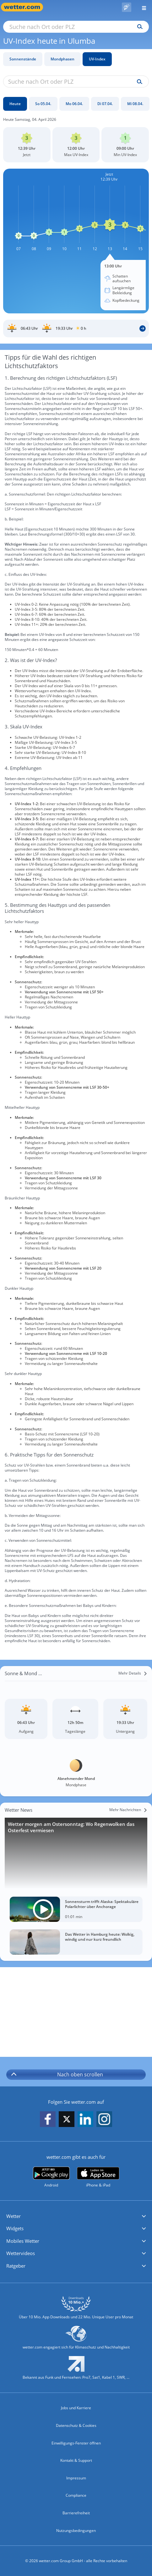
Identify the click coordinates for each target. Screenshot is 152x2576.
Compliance (76, 2495)
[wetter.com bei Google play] (51, 2177)
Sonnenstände (22, 59)
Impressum (76, 2478)
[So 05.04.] (43, 104)
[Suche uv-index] (138, 82)
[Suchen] (138, 27)
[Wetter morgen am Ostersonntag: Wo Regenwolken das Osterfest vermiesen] (76, 1853)
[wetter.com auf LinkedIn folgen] (85, 2119)
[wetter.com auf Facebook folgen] (48, 2119)
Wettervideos (20, 2253)
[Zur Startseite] (25, 7)
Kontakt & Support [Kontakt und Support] (76, 2460)
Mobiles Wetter (22, 2241)
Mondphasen (62, 59)
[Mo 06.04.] (74, 104)
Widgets (15, 2228)
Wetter (13, 2216)
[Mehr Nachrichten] (128, 1809)
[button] (76, 2216)
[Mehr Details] (132, 1673)
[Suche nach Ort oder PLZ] (76, 27)
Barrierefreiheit (76, 2513)
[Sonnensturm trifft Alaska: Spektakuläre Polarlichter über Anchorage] (76, 1909)
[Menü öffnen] (141, 7)
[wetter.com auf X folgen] (66, 2121)
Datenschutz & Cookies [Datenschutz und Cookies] (76, 2425)
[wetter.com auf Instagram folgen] (104, 2119)
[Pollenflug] (126, 7)
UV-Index (97, 59)
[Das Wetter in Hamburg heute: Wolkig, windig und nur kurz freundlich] (76, 1942)
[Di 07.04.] (105, 104)
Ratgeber (15, 2266)
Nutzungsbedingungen (76, 2530)
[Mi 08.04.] (135, 104)
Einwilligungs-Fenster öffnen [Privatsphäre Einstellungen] (76, 2443)
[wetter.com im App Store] (98, 2177)
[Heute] (15, 104)
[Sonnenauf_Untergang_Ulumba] (76, 328)
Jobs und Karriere (76, 2407)
